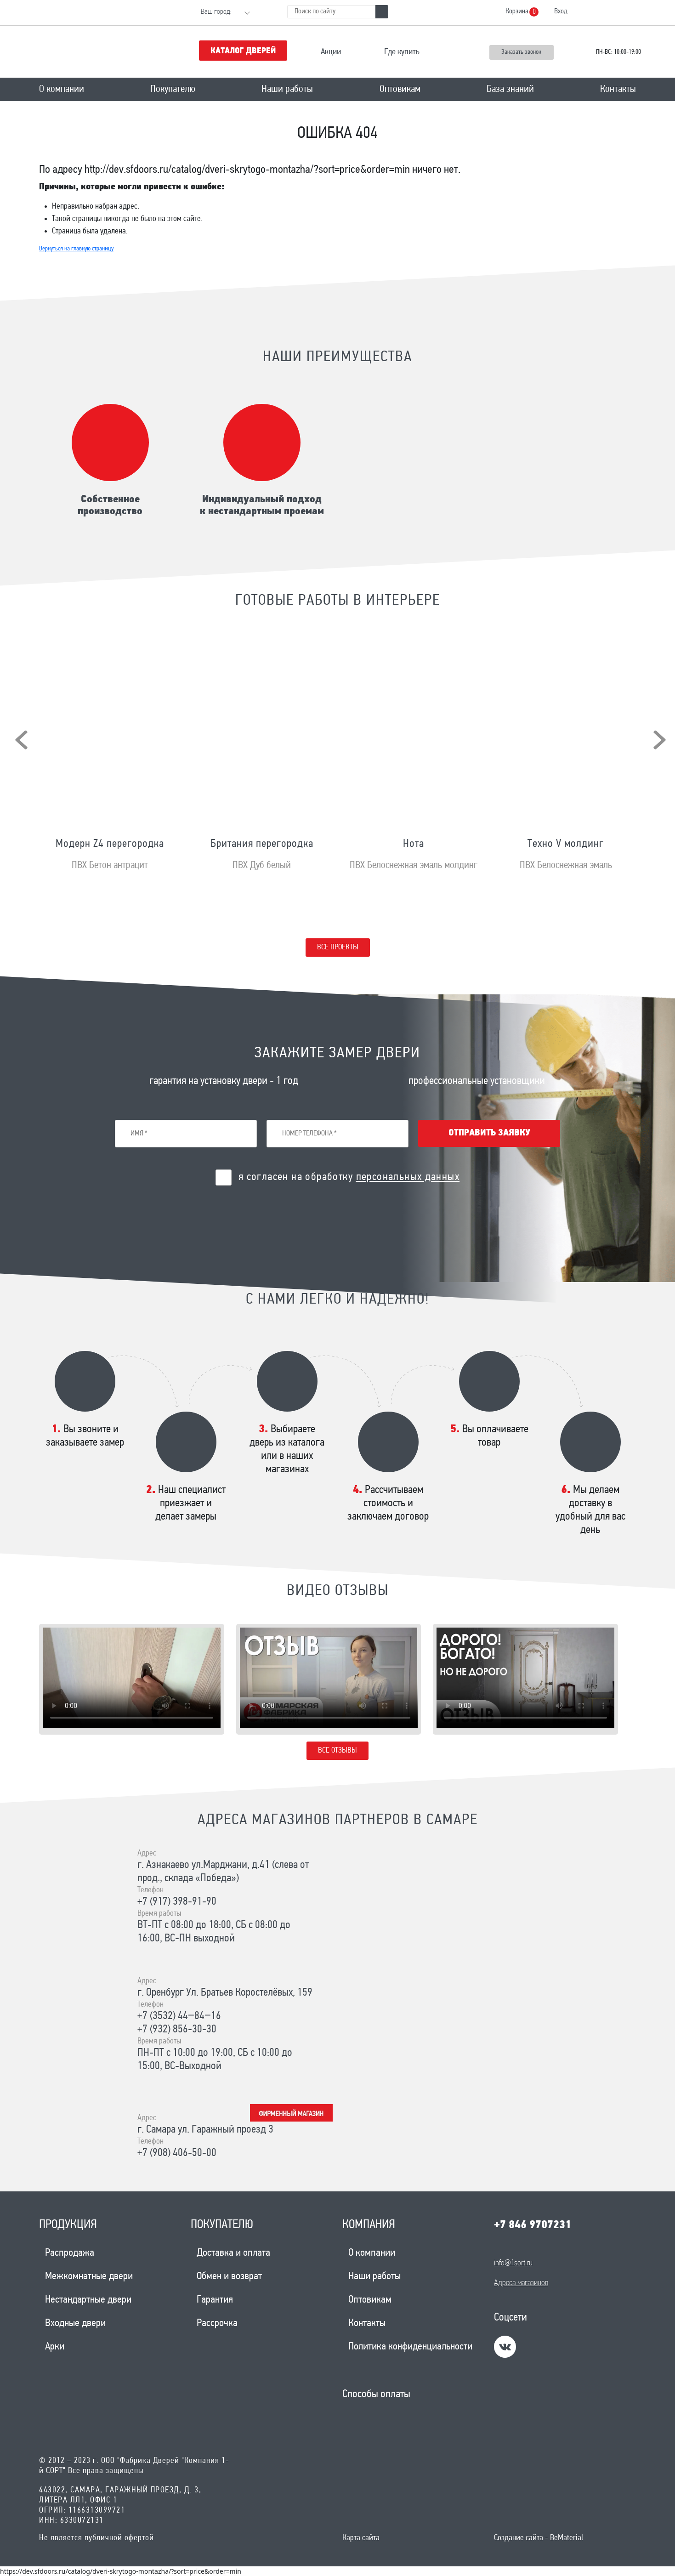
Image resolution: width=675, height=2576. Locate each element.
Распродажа (69, 2253)
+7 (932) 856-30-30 (176, 2029)
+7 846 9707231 (532, 2225)
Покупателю (172, 89)
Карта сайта (361, 2538)
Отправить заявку (489, 1133)
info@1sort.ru (513, 2263)
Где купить (402, 52)
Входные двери (75, 2323)
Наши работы (287, 89)
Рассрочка (217, 2323)
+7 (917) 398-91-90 (176, 1901)
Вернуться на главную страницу (76, 248)
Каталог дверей (243, 51)
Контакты (618, 89)
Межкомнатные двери (89, 2276)
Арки (54, 2347)
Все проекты (337, 947)
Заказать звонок (521, 52)
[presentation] (21, 739)
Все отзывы (337, 1750)
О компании (61, 89)
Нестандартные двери (88, 2300)
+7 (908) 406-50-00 (176, 2153)
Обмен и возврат (229, 2276)
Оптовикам (400, 89)
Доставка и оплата (233, 2253)
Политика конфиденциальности (410, 2347)
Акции (331, 52)
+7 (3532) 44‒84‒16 (179, 2016)
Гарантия (215, 2300)
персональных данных (408, 1177)
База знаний (510, 89)
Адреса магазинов (521, 2283)
